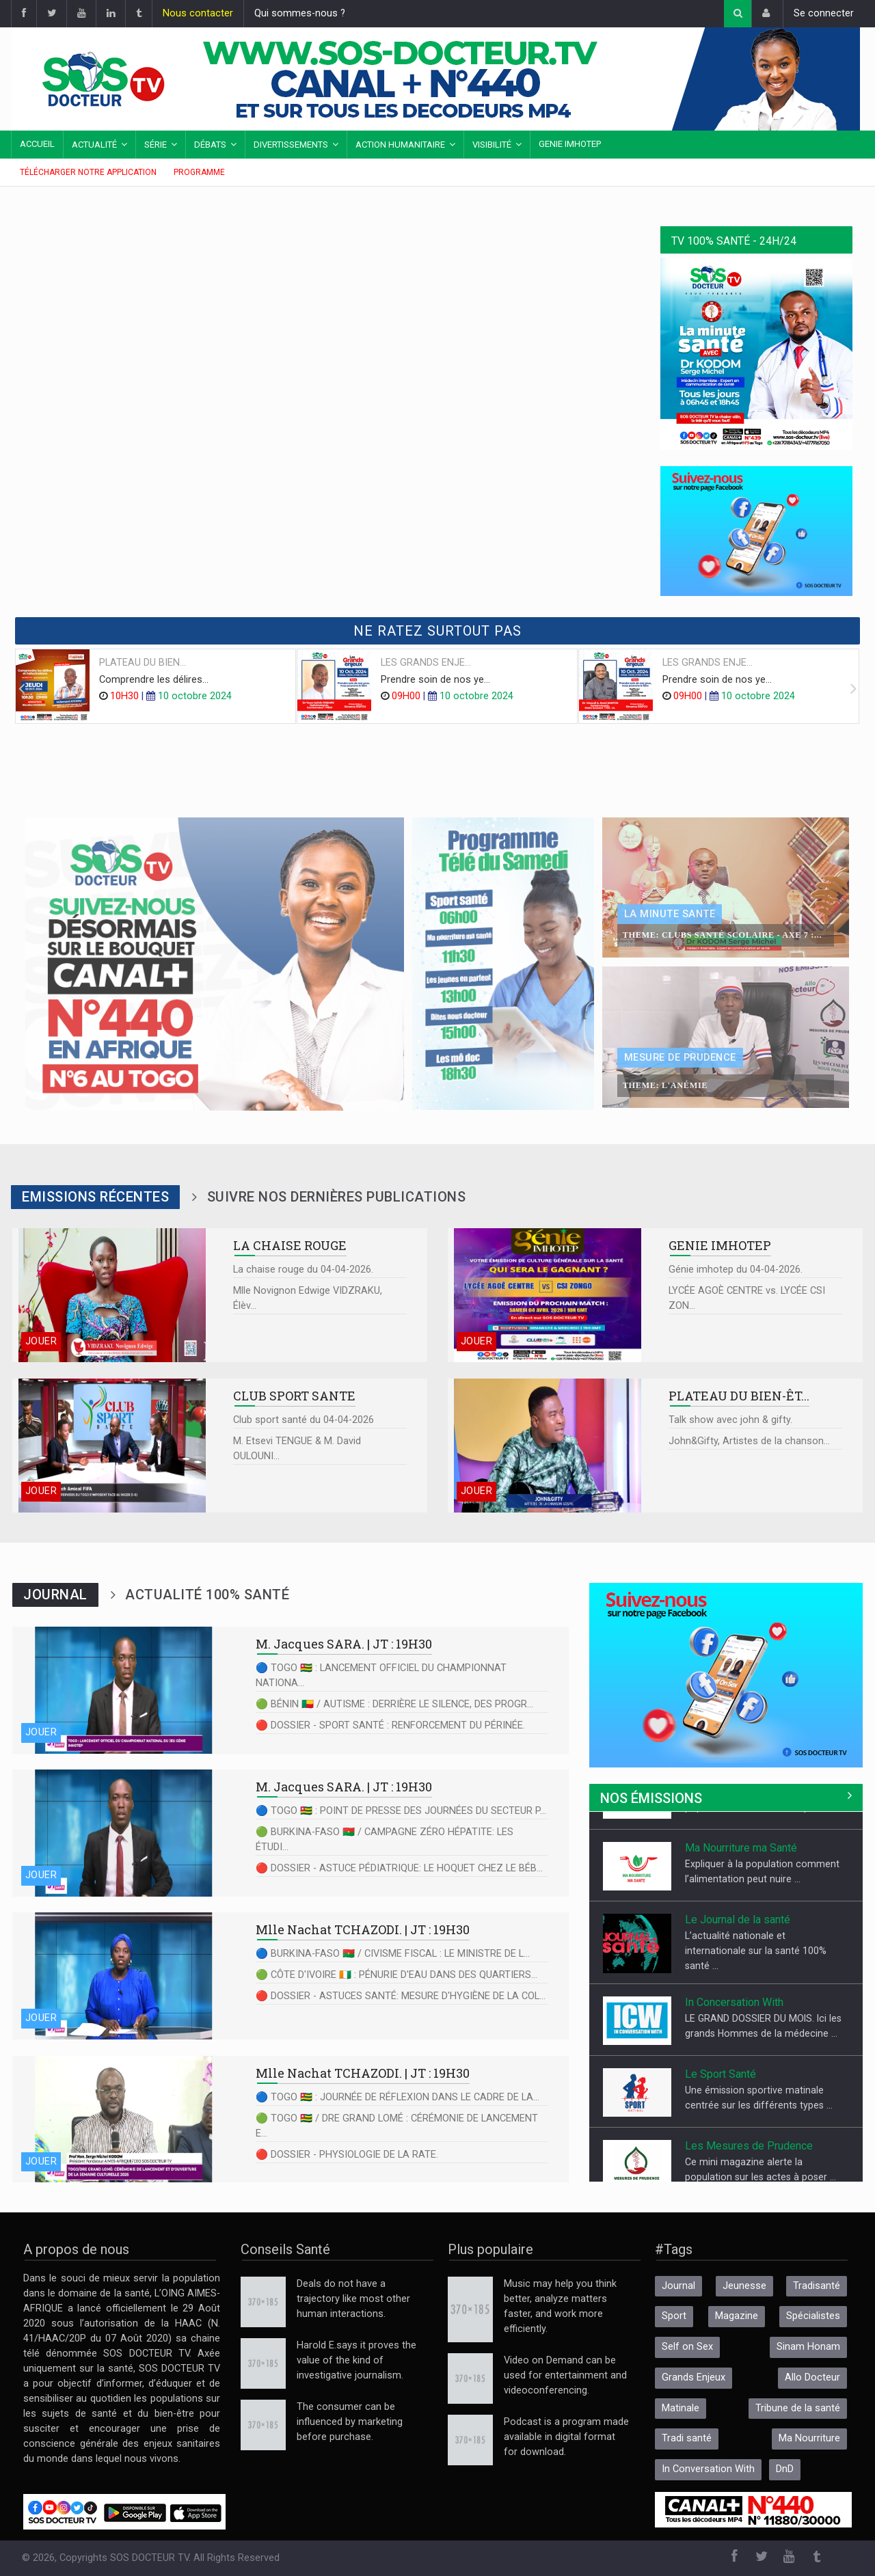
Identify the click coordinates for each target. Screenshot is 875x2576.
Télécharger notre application (88, 172)
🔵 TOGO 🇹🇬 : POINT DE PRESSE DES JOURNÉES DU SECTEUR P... (401, 1811)
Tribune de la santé (797, 2408)
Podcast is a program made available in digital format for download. (566, 2437)
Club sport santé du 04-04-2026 (303, 1420)
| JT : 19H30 (344, 1644)
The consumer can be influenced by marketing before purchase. (350, 2422)
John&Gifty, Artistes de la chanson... (749, 1441)
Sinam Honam (808, 2347)
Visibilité (491, 144)
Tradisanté (816, 2286)
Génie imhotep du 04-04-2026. (736, 1269)
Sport (674, 2316)
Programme (199, 172)
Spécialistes (813, 2316)
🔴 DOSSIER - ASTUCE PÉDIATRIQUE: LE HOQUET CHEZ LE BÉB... (399, 1868)
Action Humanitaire (400, 144)
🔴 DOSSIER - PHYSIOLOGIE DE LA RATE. (347, 2154)
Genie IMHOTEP (570, 144)
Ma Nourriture (809, 2438)
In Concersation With (734, 2056)
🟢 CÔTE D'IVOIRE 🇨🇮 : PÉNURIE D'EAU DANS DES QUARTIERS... (396, 1975)
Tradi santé (687, 2438)
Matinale (680, 2408)
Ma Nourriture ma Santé (741, 1901)
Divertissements (291, 144)
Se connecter (824, 13)
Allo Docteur (714, 1829)
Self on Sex (687, 2347)
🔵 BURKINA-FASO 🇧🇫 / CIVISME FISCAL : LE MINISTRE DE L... (393, 1954)
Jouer (41, 1341)
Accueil (37, 144)
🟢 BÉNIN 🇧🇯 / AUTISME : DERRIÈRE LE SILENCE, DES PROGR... (394, 1704)
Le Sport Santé (720, 2127)
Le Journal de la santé (737, 1973)
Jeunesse (744, 2286)
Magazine (736, 2316)
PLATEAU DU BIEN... (142, 662)
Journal (678, 2286)
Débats (210, 144)
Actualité (94, 144)
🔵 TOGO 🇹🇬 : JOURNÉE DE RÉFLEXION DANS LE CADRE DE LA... (397, 2097)
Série (155, 144)
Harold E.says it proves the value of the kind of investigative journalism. (356, 2360)
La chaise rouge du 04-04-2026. (303, 1269)
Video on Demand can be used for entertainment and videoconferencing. (565, 2375)
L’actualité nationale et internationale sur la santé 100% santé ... (755, 2004)
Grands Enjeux (693, 2377)
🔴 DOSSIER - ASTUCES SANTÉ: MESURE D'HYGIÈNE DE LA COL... (401, 1996)
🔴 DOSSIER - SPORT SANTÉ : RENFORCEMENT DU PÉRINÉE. (390, 1725)
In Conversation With (708, 2469)
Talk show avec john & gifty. (730, 1420)
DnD (785, 2469)
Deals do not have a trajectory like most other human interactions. (353, 2299)
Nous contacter (198, 13)
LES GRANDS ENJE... (426, 662)
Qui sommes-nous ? (299, 13)
